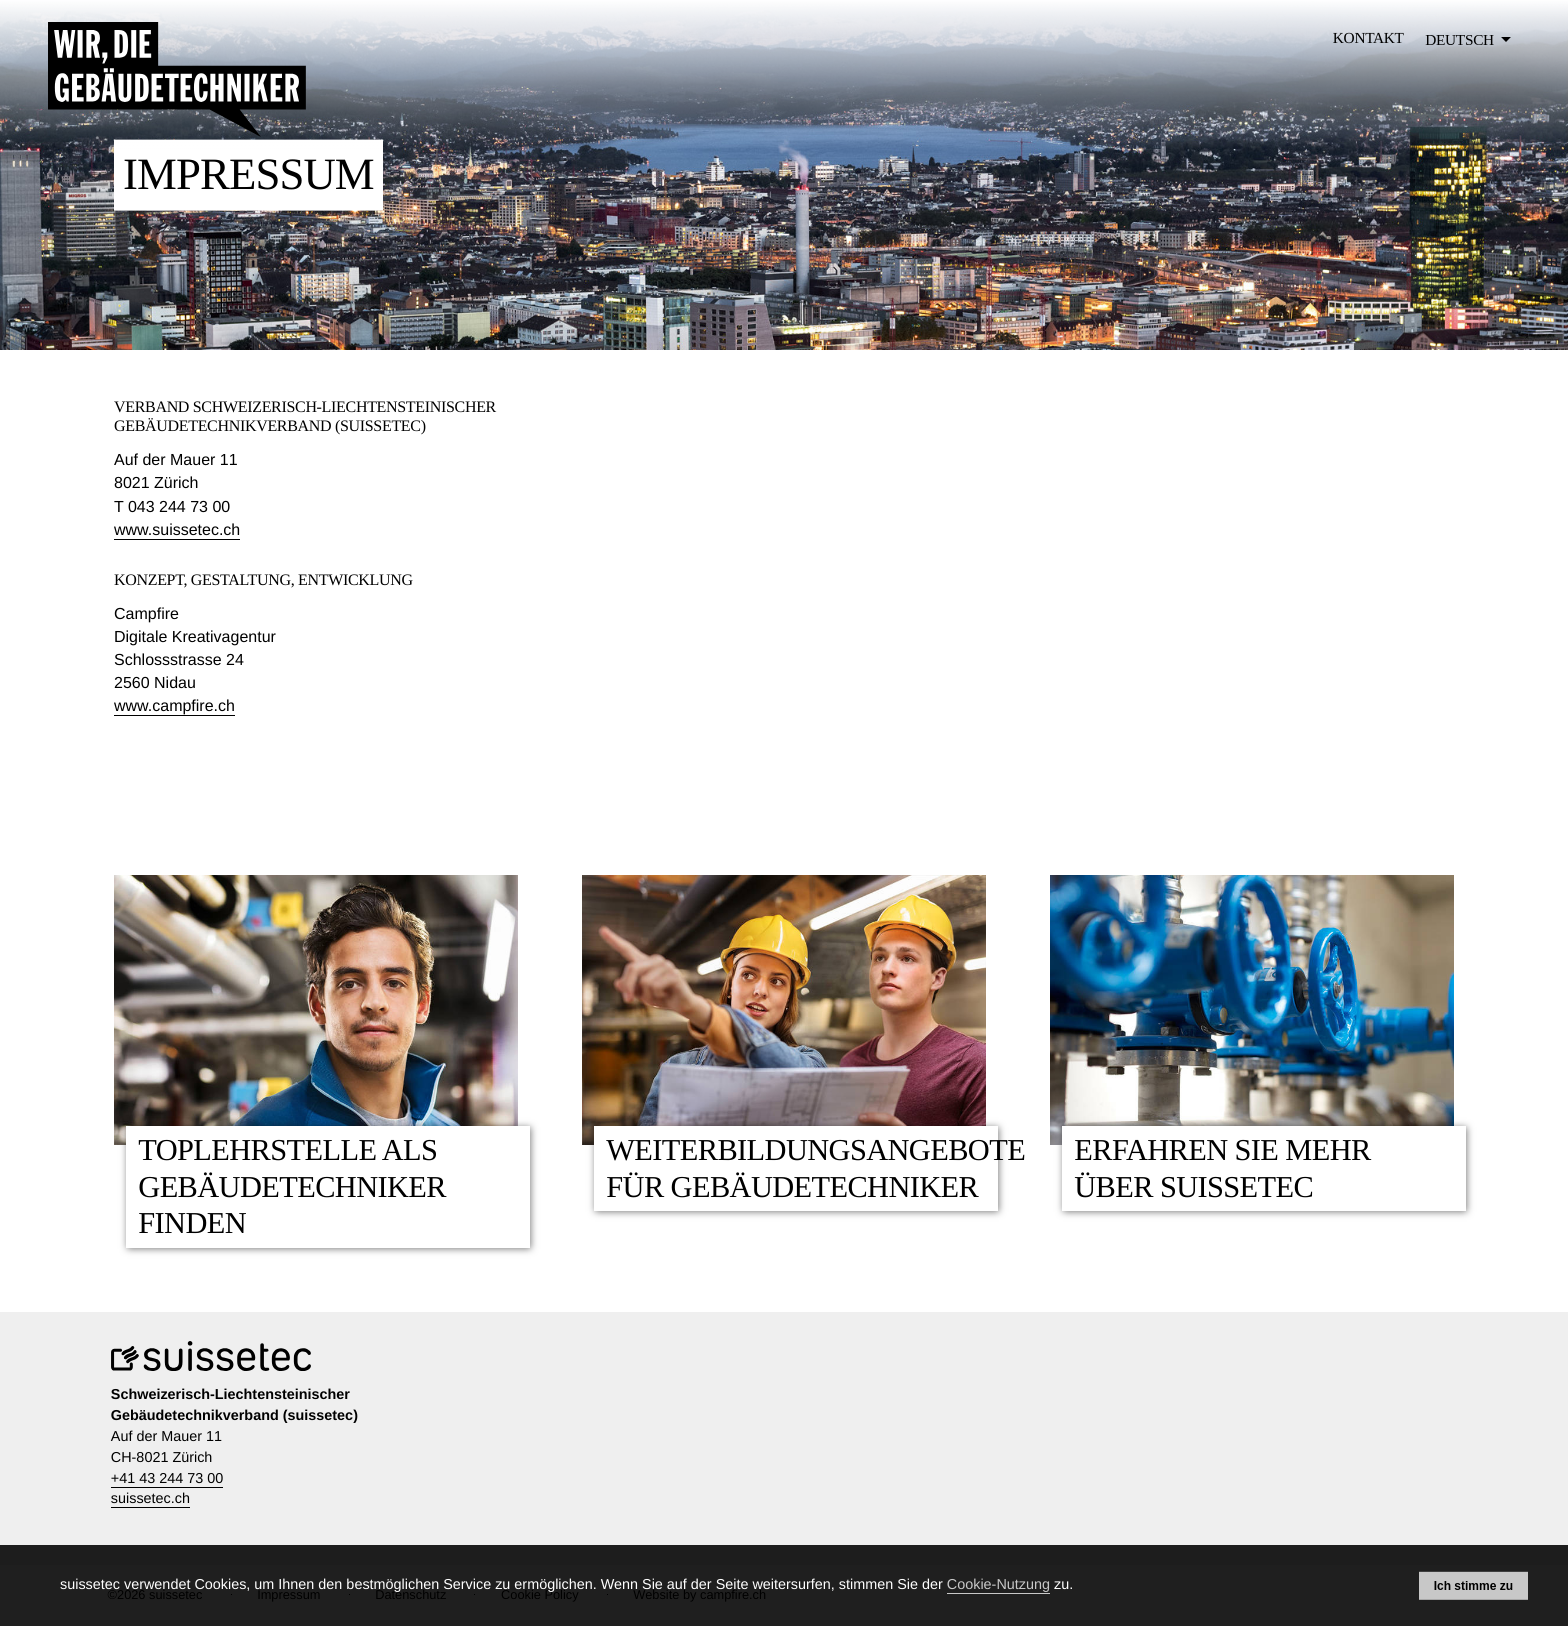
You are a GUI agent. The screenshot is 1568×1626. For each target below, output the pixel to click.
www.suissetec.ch (177, 530)
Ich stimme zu (1473, 1585)
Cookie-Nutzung (998, 1585)
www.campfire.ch (174, 706)
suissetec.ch (150, 1499)
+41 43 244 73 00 (167, 1479)
